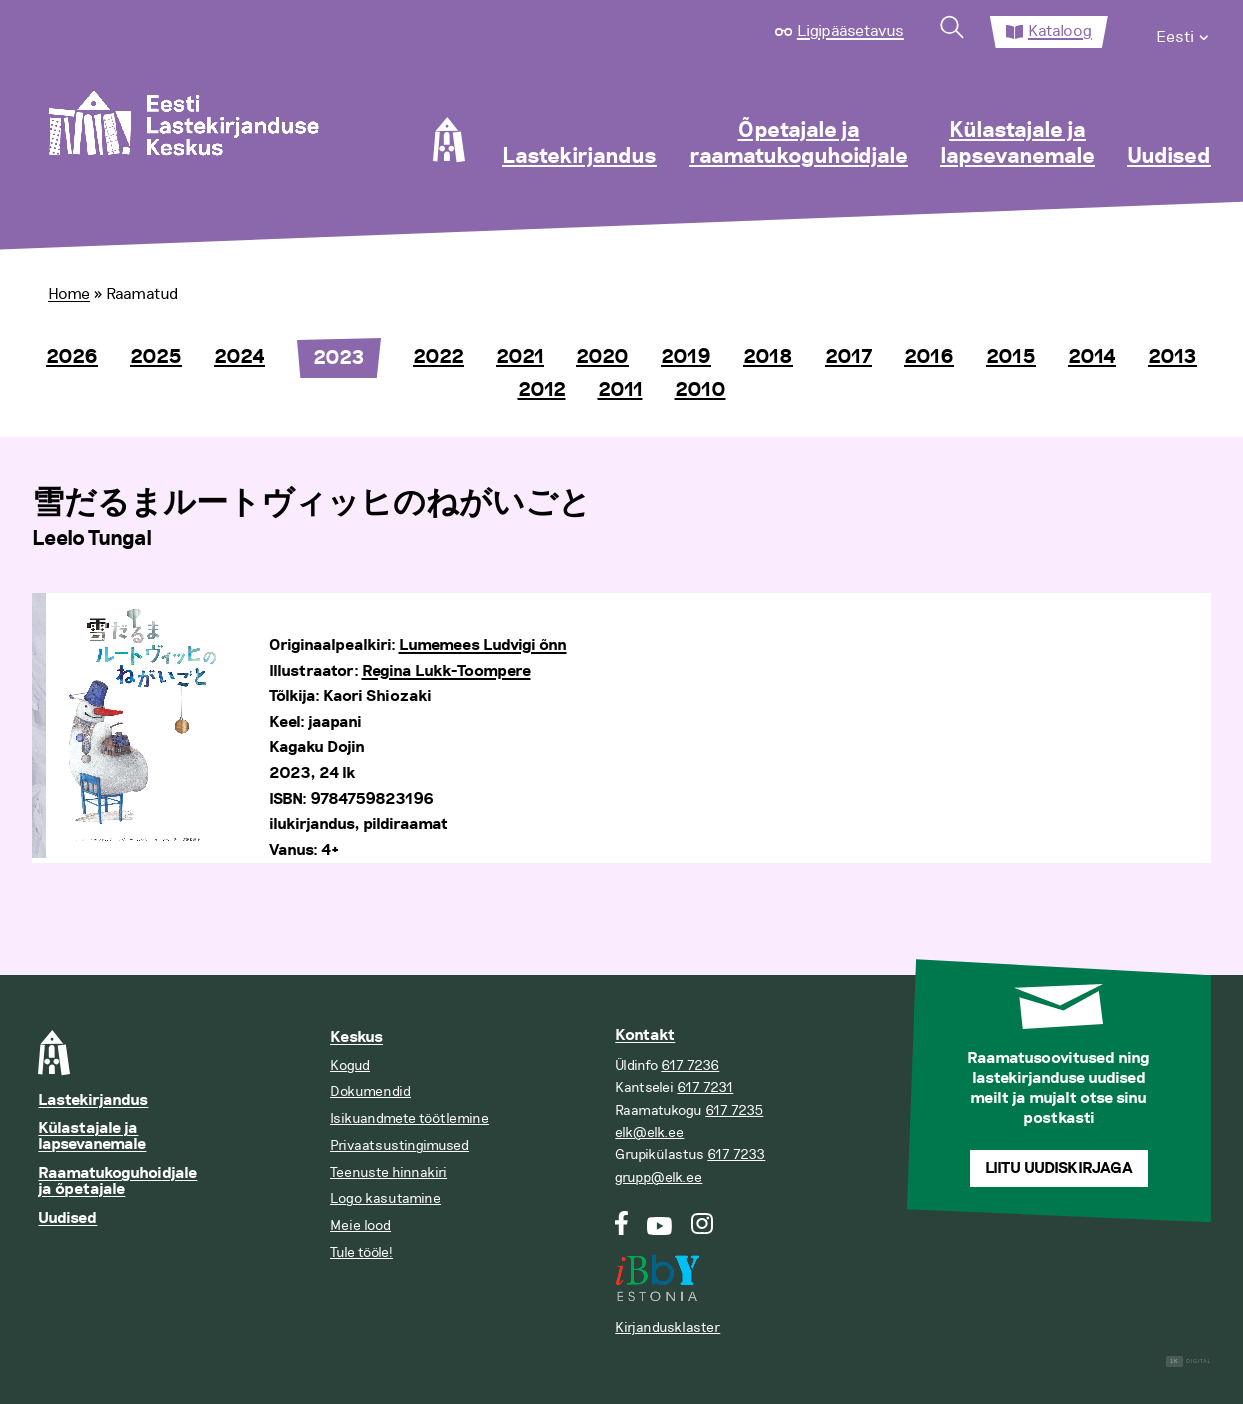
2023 (339, 358)
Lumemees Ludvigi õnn (483, 645)
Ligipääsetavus (850, 31)
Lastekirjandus (579, 157)
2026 (72, 357)
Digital (1188, 1361)
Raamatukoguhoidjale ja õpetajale (117, 1181)
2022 (438, 357)
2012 (542, 390)
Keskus (356, 1037)
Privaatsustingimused (399, 1145)
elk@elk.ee (649, 1132)
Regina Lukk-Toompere (446, 671)
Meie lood (360, 1225)
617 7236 (690, 1065)
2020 (602, 357)
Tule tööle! (361, 1252)
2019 (686, 357)
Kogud (350, 1065)
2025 (156, 357)
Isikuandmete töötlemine (409, 1118)
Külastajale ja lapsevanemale (1017, 144)
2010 (700, 390)
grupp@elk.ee (658, 1177)
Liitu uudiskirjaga (1059, 1168)
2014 (1092, 357)
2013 (1172, 357)
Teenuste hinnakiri (388, 1172)
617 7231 (705, 1087)
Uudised (1169, 157)
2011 (620, 390)
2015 (1011, 357)
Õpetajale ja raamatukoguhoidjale (798, 144)
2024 (239, 357)
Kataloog (1060, 31)
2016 (929, 357)
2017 (848, 357)
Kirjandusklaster (667, 1327)
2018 (768, 357)
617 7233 (736, 1154)
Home (69, 294)
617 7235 (734, 1110)
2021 (520, 357)
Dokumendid (370, 1091)
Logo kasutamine (385, 1198)
